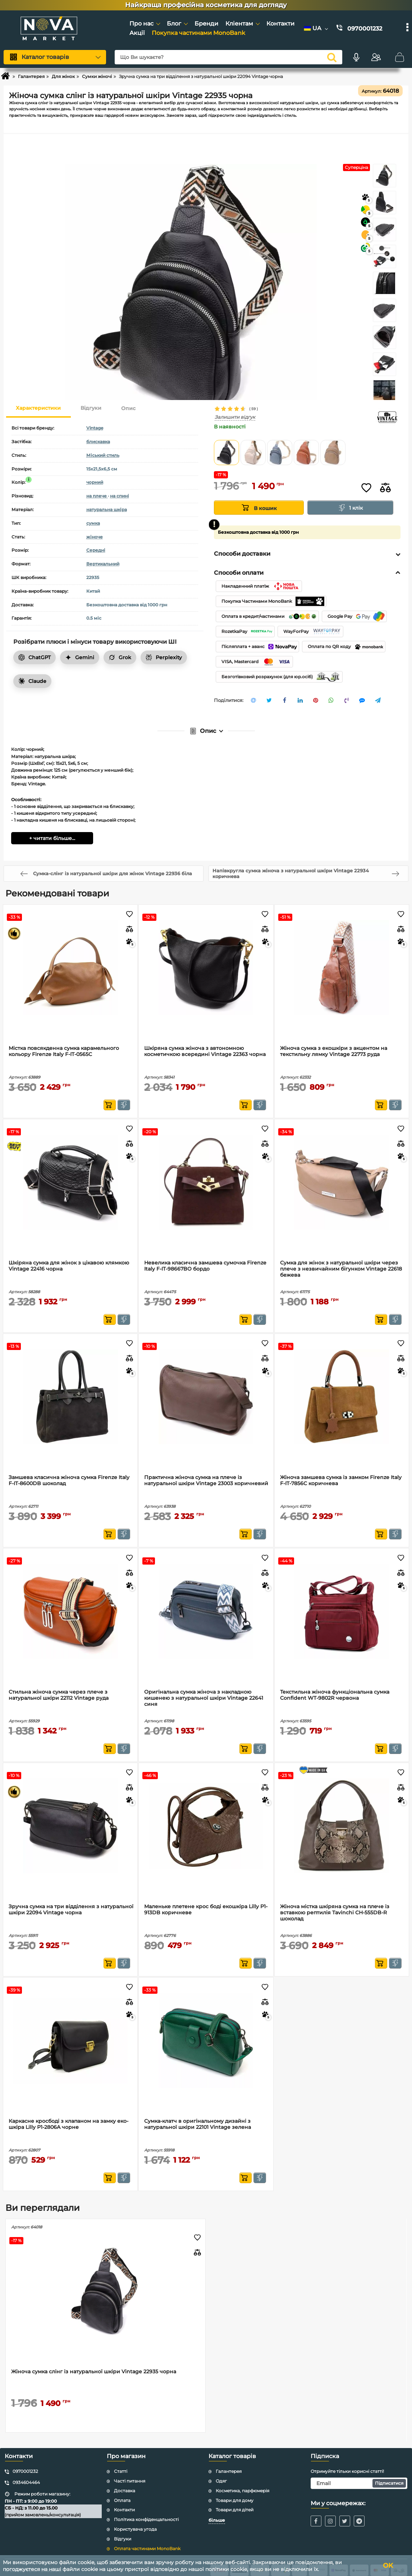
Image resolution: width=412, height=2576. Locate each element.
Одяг (221, 2481)
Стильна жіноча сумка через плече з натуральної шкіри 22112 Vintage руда (59, 1695)
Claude (32, 681)
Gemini (79, 657)
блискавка (98, 441)
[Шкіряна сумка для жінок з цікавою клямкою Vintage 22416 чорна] (70, 1182)
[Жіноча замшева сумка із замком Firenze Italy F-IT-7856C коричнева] (341, 1397)
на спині (119, 496)
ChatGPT (34, 657)
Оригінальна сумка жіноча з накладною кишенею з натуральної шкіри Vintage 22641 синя (203, 1698)
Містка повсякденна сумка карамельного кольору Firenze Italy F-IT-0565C (64, 1051)
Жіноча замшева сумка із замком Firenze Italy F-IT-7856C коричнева (341, 1480)
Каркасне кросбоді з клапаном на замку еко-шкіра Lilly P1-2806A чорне (68, 2124)
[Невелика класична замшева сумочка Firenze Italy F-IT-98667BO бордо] (205, 1182)
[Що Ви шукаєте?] (228, 57)
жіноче (94, 536)
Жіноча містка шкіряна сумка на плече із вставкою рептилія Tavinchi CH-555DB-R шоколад (334, 1913)
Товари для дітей (234, 2509)
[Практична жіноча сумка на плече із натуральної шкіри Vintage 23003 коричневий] (205, 1397)
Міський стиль (102, 455)
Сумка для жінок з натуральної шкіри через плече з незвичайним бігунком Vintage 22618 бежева (341, 1269)
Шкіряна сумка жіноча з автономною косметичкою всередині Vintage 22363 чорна (205, 1051)
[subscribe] (359, 2483)
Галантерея (229, 2471)
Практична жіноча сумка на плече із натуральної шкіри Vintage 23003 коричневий (206, 1480)
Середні (95, 550)
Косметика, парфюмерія (242, 2490)
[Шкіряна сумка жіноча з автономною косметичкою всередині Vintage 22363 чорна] (205, 967)
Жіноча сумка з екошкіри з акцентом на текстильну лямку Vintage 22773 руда (333, 1051)
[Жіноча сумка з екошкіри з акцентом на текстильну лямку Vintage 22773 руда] (341, 967)
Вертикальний (102, 563)
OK (388, 2566)
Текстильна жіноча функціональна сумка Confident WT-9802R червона (334, 1695)
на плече (97, 496)
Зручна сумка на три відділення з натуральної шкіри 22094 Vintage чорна (71, 1910)
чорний (94, 482)
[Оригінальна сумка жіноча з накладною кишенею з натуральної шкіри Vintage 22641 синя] (205, 1611)
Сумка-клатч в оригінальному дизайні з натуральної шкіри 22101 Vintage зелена (197, 2124)
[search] (332, 57)
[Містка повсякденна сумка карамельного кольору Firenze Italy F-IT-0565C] (70, 967)
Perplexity (164, 657)
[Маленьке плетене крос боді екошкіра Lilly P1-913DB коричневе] (205, 1826)
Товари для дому (234, 2500)
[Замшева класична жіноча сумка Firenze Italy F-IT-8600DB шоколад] (70, 1397)
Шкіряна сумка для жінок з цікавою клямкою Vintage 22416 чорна (69, 1266)
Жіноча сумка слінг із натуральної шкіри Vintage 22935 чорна (93, 2372)
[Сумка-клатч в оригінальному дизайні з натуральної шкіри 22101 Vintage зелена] (205, 2040)
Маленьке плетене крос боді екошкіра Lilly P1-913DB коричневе (205, 1910)
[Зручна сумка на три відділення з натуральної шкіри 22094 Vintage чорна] (70, 1826)
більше (217, 2520)
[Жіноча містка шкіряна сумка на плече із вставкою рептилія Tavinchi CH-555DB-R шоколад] (341, 1826)
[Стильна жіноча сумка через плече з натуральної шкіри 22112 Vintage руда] (70, 1611)
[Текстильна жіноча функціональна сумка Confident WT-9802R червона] (341, 1611)
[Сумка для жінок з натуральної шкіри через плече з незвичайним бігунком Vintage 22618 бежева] (341, 1182)
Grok (120, 657)
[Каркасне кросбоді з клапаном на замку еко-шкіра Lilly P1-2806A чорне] (70, 2040)
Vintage (94, 428)
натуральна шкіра (106, 509)
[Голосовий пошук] (356, 57)
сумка (93, 523)
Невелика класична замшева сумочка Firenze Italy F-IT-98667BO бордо (205, 1266)
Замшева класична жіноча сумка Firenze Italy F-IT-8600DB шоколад (69, 1480)
